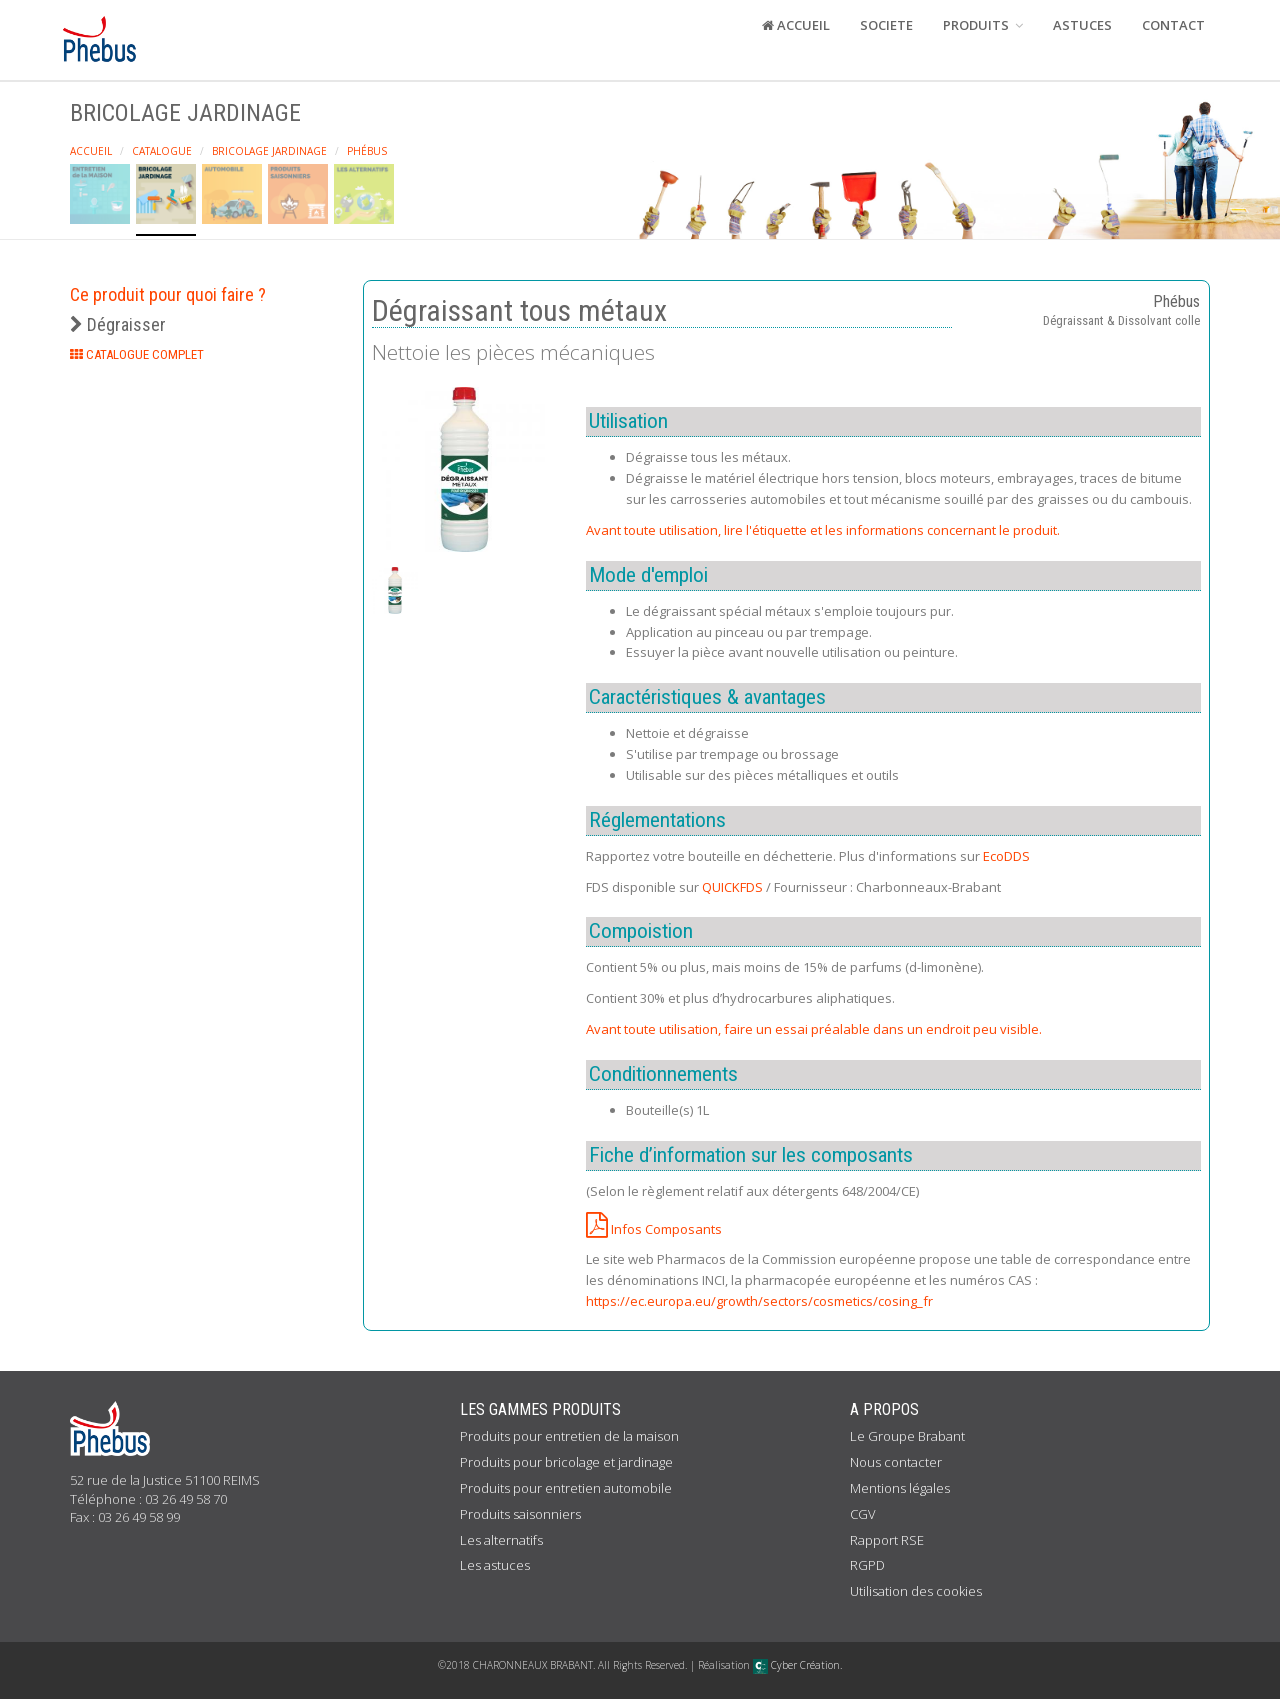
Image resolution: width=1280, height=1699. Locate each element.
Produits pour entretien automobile (566, 1488)
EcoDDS (1006, 856)
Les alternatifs (501, 1540)
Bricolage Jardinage (269, 151)
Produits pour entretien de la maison (569, 1436)
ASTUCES (1082, 25)
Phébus (367, 151)
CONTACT (1173, 25)
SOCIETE (886, 25)
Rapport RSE (887, 1540)
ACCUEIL (796, 25)
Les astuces (495, 1565)
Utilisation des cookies (916, 1591)
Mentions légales (900, 1488)
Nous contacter (896, 1462)
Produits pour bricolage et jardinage (566, 1462)
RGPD (867, 1565)
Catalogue (162, 151)
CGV (863, 1514)
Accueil (91, 151)
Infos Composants (654, 1229)
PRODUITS (983, 25)
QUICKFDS (732, 887)
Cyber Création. (797, 1665)
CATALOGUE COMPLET (137, 354)
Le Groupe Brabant (907, 1436)
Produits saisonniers (520, 1514)
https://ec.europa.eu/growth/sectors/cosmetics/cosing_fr (759, 1301)
